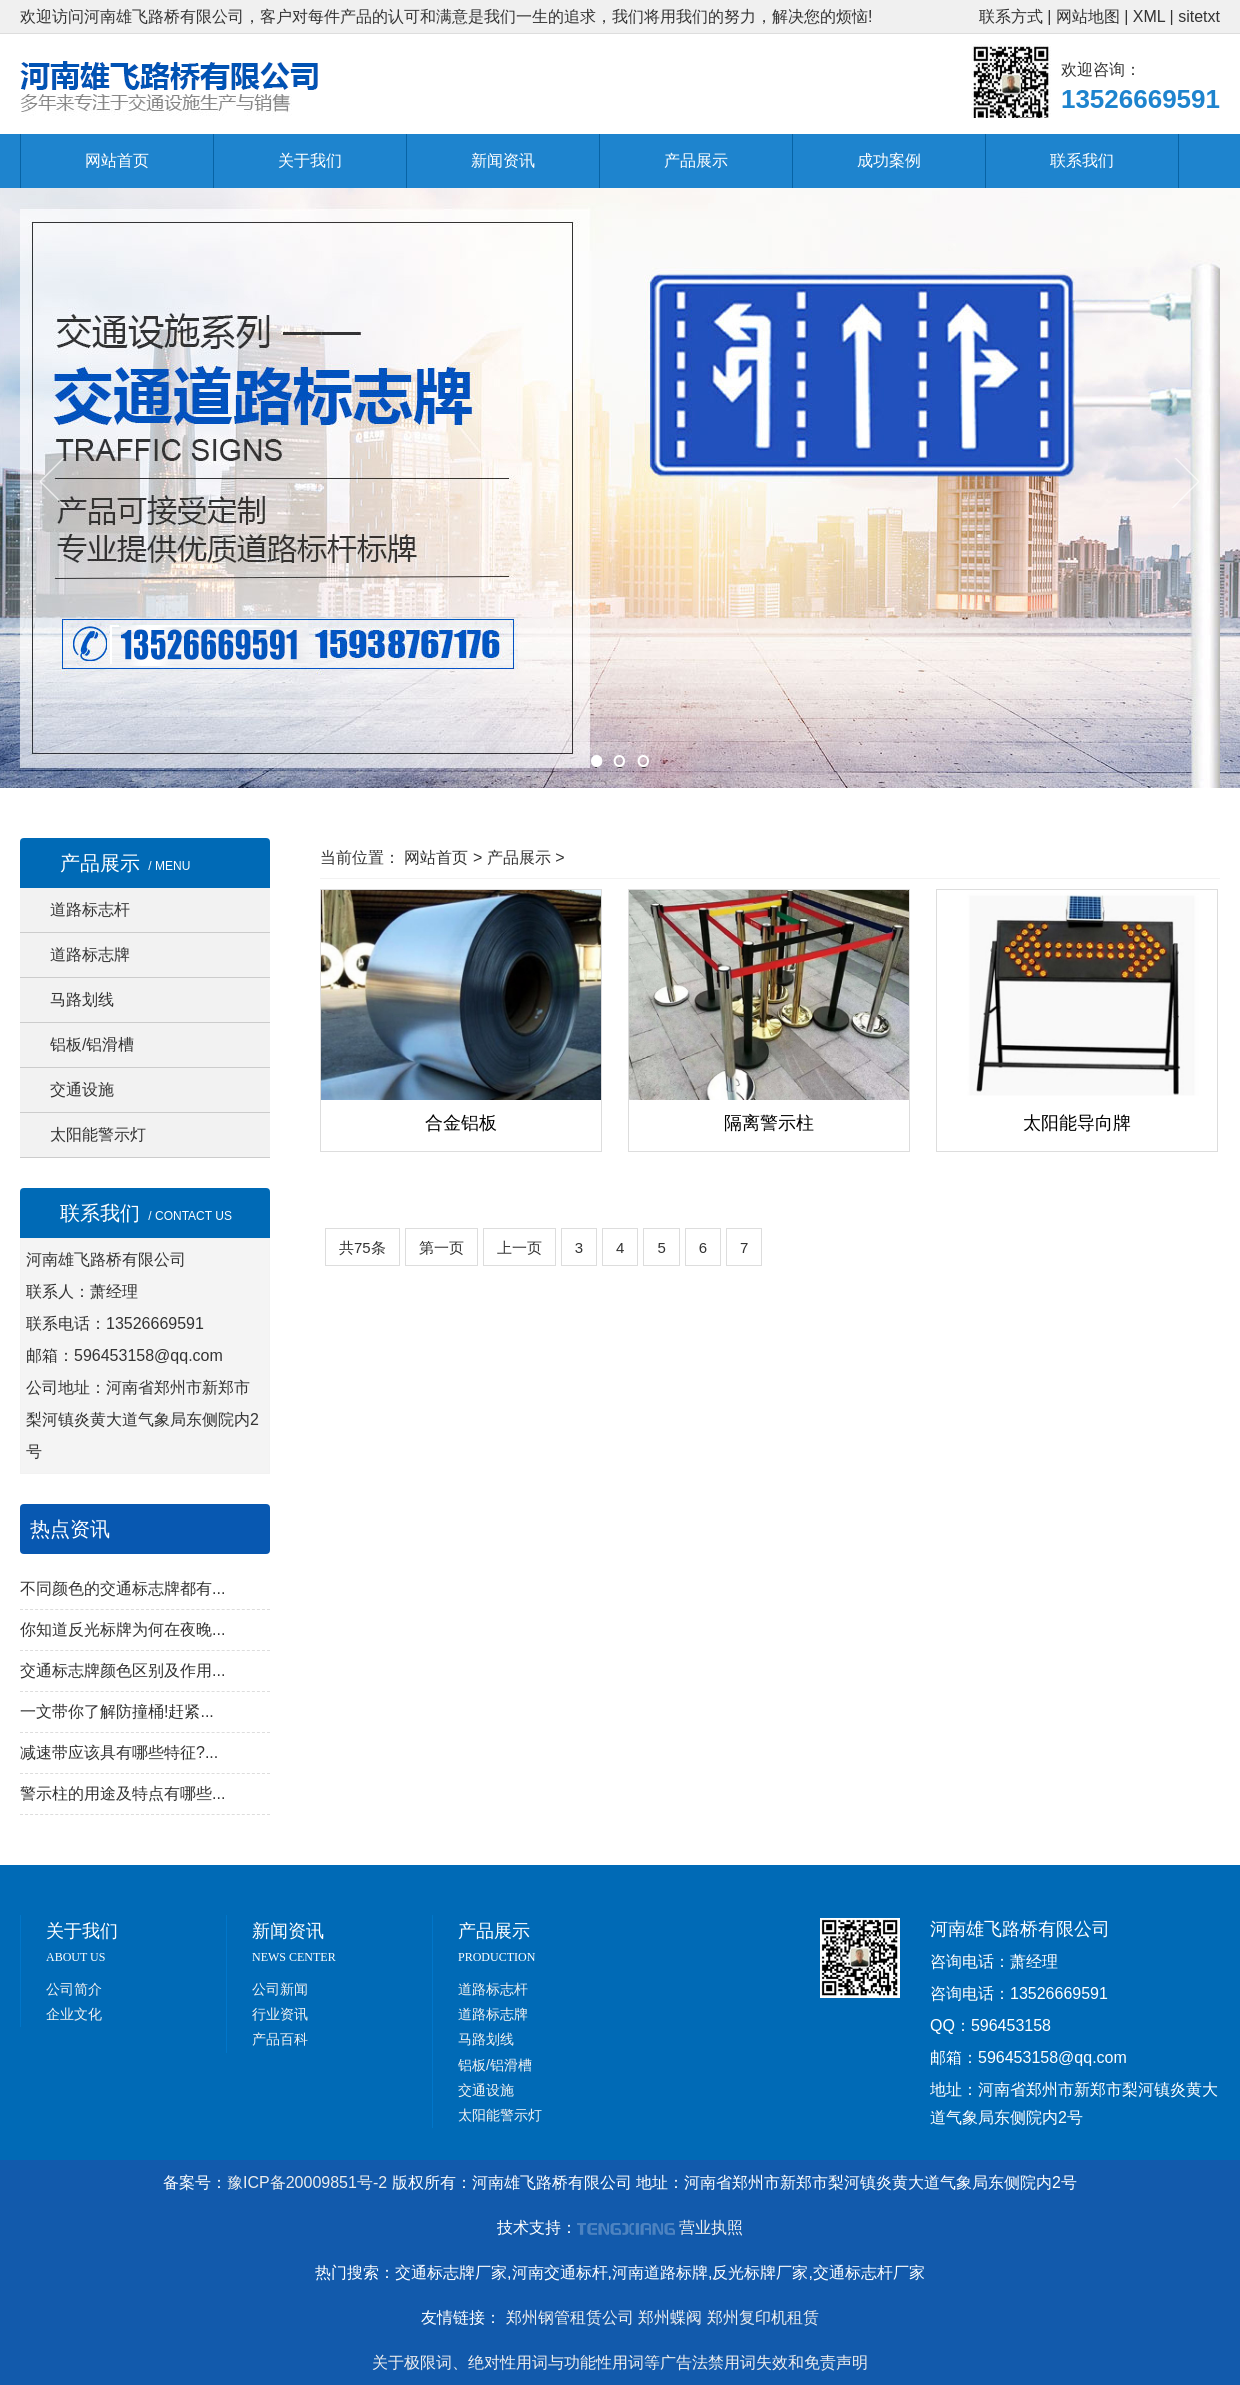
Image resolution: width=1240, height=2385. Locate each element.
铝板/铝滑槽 (92, 1044)
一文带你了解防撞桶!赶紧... (117, 1711)
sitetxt (1199, 16)
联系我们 (1082, 160)
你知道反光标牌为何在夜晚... (122, 1629)
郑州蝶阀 (670, 2317)
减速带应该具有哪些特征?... (119, 1752)
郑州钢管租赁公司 (570, 2317)
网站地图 (1088, 16)
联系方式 (1011, 16)
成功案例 (889, 160)
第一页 (441, 1247)
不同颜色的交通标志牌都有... (122, 1588)
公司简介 (74, 1989)
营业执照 (711, 2227)
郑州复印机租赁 (763, 2317)
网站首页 (117, 160)
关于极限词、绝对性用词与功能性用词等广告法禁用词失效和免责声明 (620, 2362)
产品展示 (696, 160)
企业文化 (74, 2014)
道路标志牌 (90, 954)
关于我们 (310, 160)
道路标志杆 (90, 909)
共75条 (362, 1247)
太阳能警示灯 (98, 1134)
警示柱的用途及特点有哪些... (122, 1793)
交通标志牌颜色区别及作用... (122, 1670)
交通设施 (82, 1089)
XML (1149, 16)
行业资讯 (280, 2014)
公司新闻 (280, 1989)
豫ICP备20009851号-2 (307, 2182)
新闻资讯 (503, 160)
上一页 (519, 1247)
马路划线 (82, 999)
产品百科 (280, 2039)
